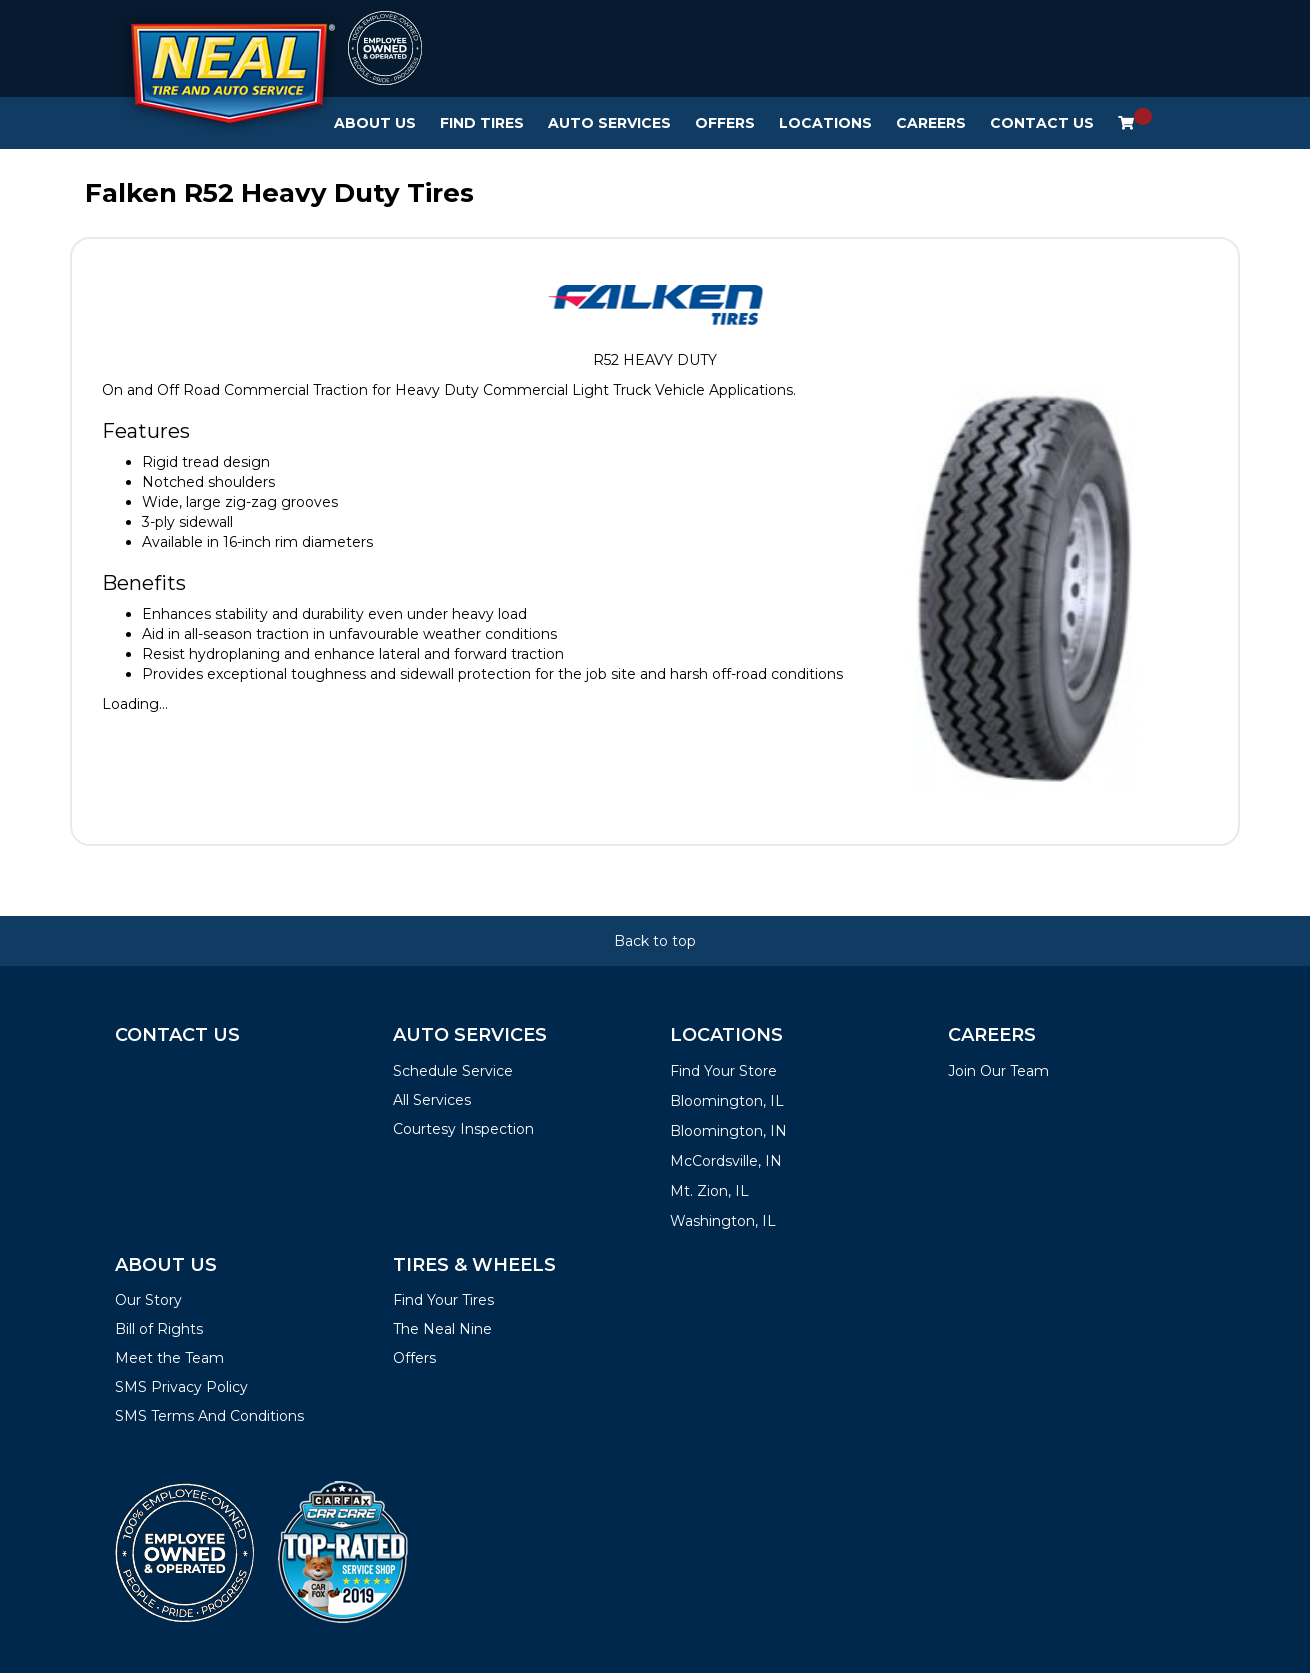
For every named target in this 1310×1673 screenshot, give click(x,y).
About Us (375, 123)
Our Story (148, 1300)
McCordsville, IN (726, 1161)
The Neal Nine (442, 1329)
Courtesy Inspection (463, 1129)
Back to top (655, 941)
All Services (432, 1100)
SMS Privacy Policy (181, 1387)
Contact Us (1042, 123)
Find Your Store (723, 1071)
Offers (725, 123)
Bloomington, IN (728, 1131)
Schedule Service (453, 1071)
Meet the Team (169, 1358)
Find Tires (482, 123)
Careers (931, 123)
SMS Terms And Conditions (209, 1416)
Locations (825, 123)
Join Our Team (998, 1071)
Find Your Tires (443, 1300)
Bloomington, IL (727, 1101)
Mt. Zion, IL (709, 1191)
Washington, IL (723, 1221)
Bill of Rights (159, 1329)
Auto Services (609, 123)
